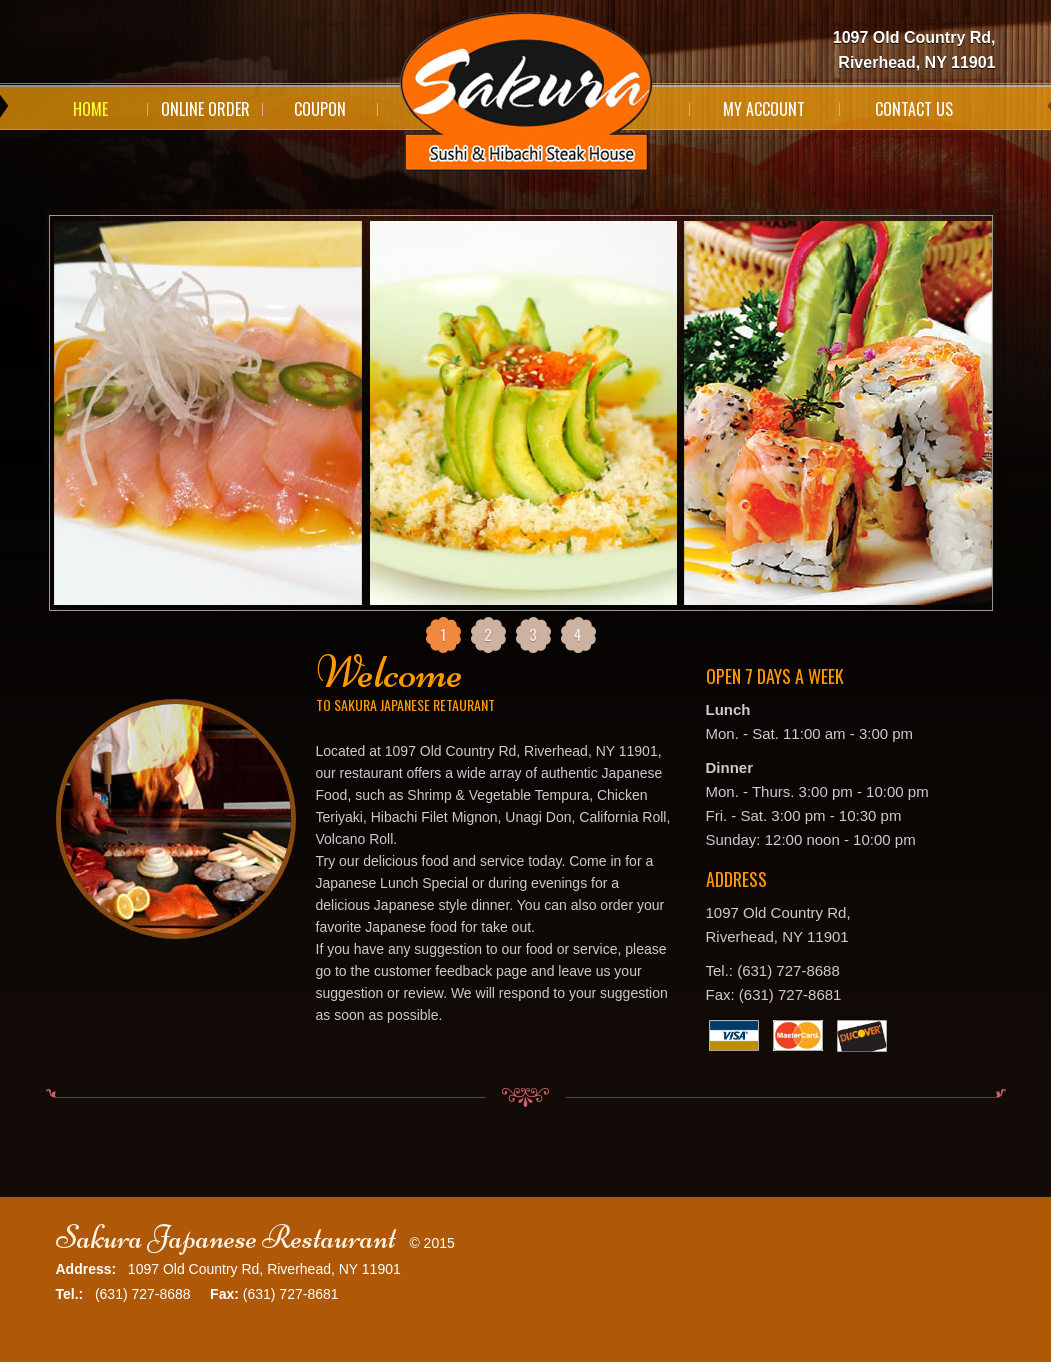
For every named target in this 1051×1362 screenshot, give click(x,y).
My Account (764, 109)
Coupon (320, 109)
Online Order (205, 109)
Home (90, 109)
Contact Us (914, 109)
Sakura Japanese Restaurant (226, 1237)
